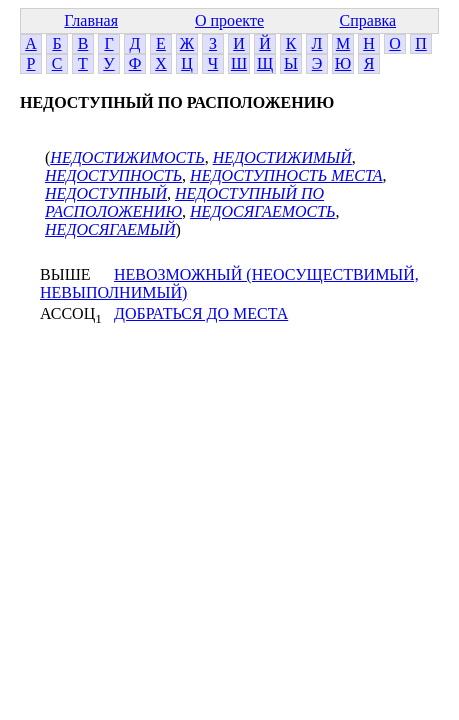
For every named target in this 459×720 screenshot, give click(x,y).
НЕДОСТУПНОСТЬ (113, 175)
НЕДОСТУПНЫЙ (106, 193)
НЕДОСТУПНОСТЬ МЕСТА (286, 175)
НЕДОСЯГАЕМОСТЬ (263, 211)
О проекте (229, 20)
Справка (368, 20)
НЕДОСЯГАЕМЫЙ (110, 229)
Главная (91, 20)
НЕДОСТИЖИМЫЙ (282, 157)
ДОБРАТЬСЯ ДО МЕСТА (201, 313)
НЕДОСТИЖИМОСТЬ (127, 157)
